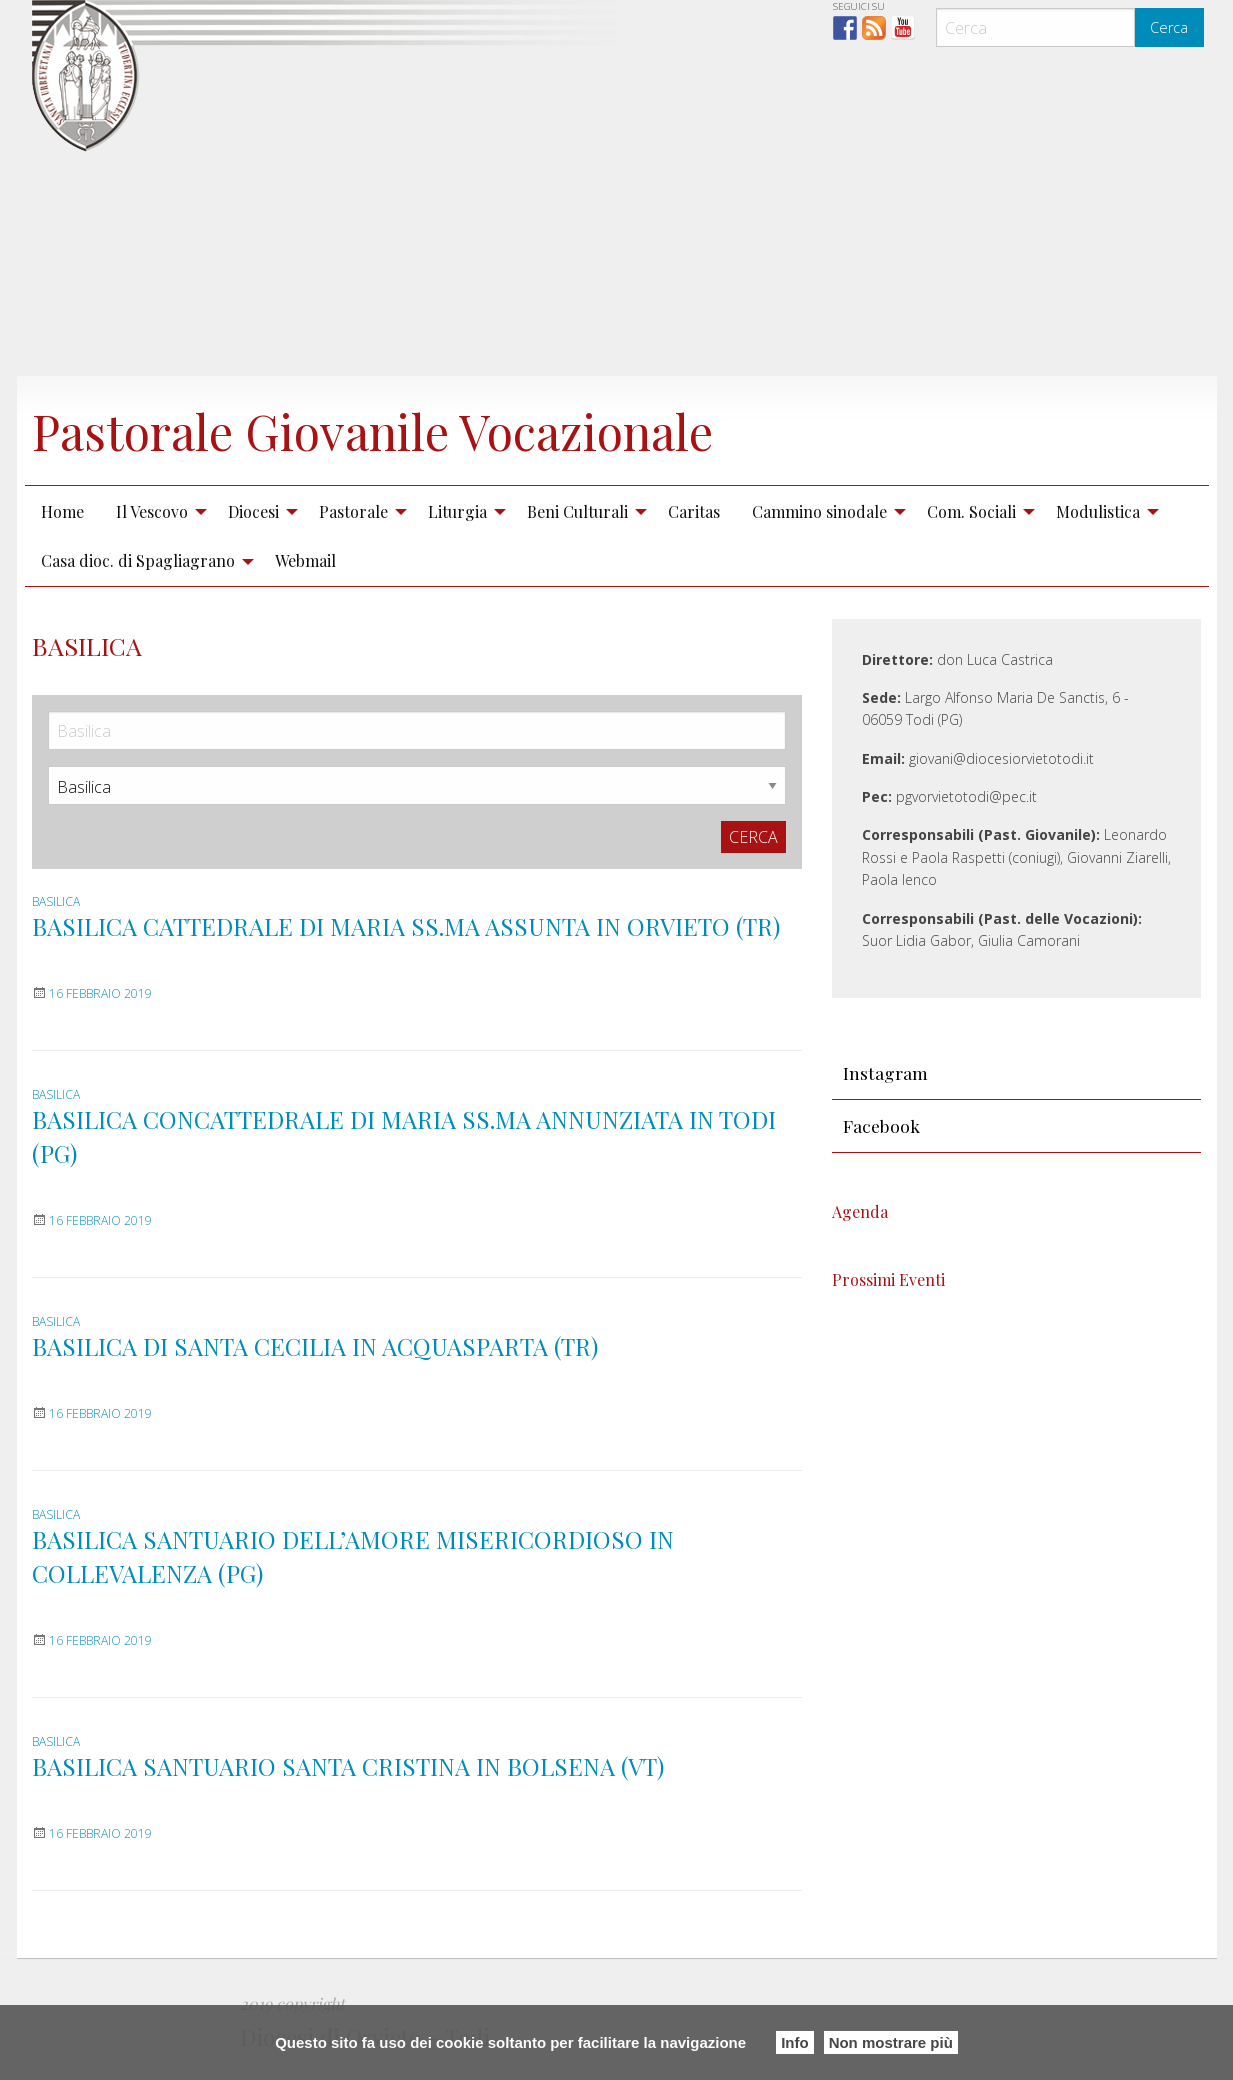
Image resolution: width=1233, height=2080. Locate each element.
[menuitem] (62, 511)
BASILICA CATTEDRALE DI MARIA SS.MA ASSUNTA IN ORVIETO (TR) (406, 926)
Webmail (305, 560)
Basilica (56, 901)
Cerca (1169, 27)
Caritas (694, 511)
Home (62, 511)
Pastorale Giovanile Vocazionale (372, 431)
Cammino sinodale (819, 511)
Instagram (885, 1072)
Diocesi (253, 511)
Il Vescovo (152, 511)
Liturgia (457, 511)
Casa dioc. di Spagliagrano (138, 560)
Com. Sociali (971, 511)
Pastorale (353, 511)
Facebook (881, 1125)
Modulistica (1098, 511)
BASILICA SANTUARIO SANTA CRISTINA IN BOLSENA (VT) (348, 1766)
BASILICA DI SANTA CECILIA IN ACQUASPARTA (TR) (315, 1346)
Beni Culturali (577, 511)
